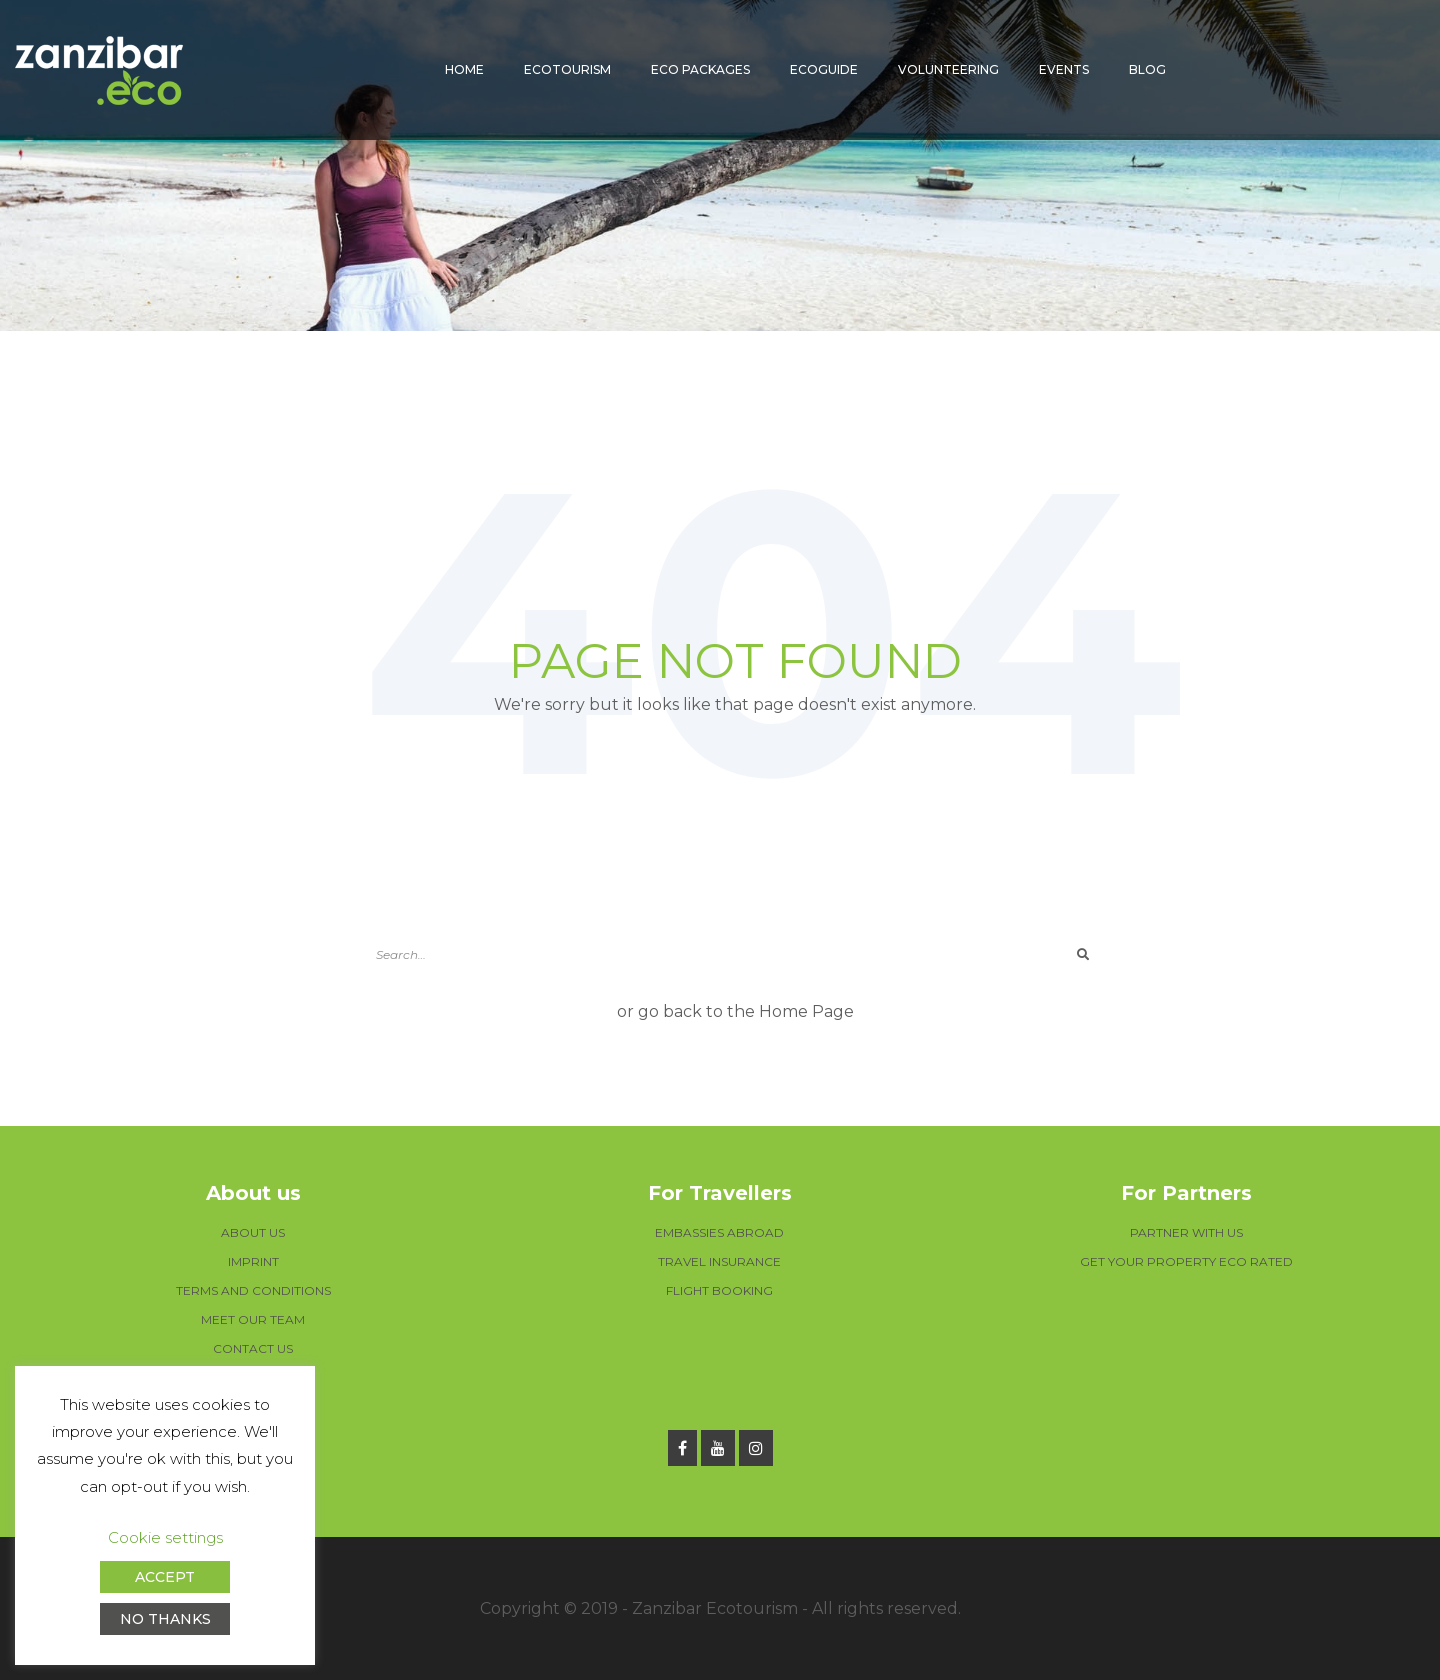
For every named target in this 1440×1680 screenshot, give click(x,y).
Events (1064, 69)
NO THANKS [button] (165, 1619)
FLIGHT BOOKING (719, 1290)
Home (464, 69)
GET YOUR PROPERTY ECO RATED (1186, 1261)
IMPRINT (253, 1261)
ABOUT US (253, 1232)
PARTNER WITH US (1186, 1232)
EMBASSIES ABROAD (719, 1232)
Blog (1147, 69)
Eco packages (700, 69)
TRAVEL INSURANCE (719, 1261)
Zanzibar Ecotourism (715, 1608)
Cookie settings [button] (165, 1537)
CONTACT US (253, 1348)
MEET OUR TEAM (253, 1319)
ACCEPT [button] (165, 1577)
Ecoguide (824, 69)
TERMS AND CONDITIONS (253, 1290)
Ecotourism (567, 69)
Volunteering (948, 69)
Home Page (806, 1011)
